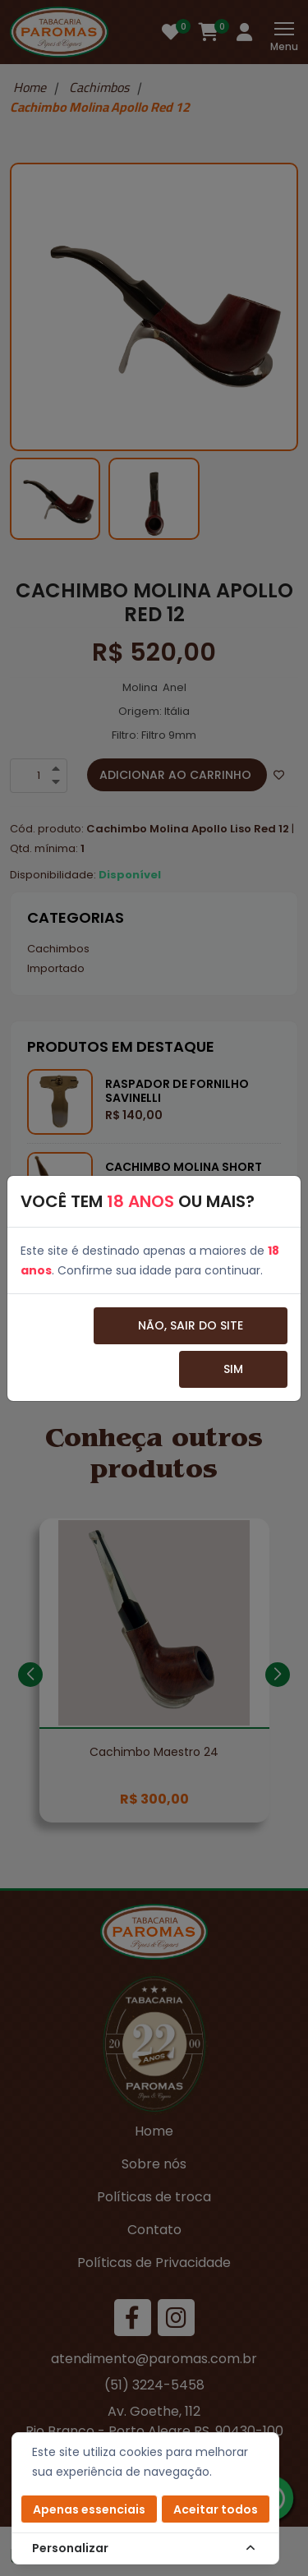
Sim (233, 1369)
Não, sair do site (190, 1325)
